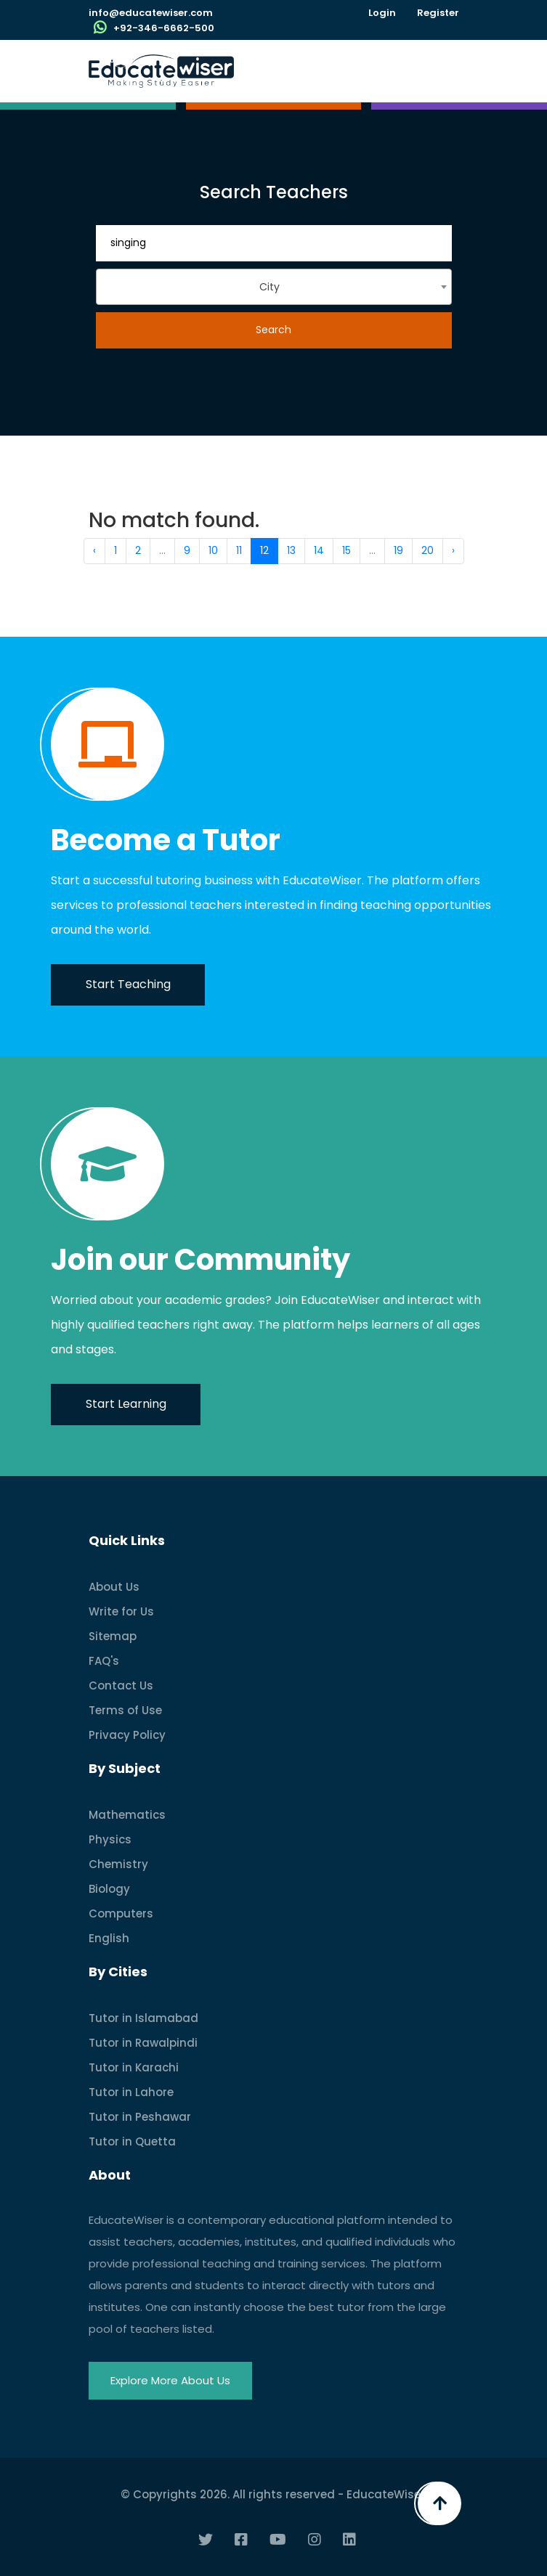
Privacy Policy (127, 1735)
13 (291, 550)
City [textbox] (269, 287)
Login (382, 13)
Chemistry (118, 1864)
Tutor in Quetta (132, 2141)
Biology (109, 1888)
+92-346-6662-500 (163, 28)
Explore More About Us (170, 2380)
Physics (110, 1839)
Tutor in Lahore (131, 2092)
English (109, 1938)
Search (273, 329)
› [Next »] (453, 550)
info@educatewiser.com (151, 13)
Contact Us (121, 1685)
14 (319, 550)
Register (438, 13)
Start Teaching (128, 984)
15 (346, 550)
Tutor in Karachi (134, 2067)
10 (213, 550)
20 (427, 550)
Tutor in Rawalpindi (143, 2042)
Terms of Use (125, 1710)
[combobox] (274, 287)
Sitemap (113, 1636)
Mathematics (127, 1814)
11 (239, 550)
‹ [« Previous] (94, 550)
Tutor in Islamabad (143, 2018)
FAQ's (104, 1660)
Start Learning (126, 1403)
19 (398, 550)
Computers (121, 1913)
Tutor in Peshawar (140, 2116)
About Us (114, 1586)
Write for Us (121, 1611)
